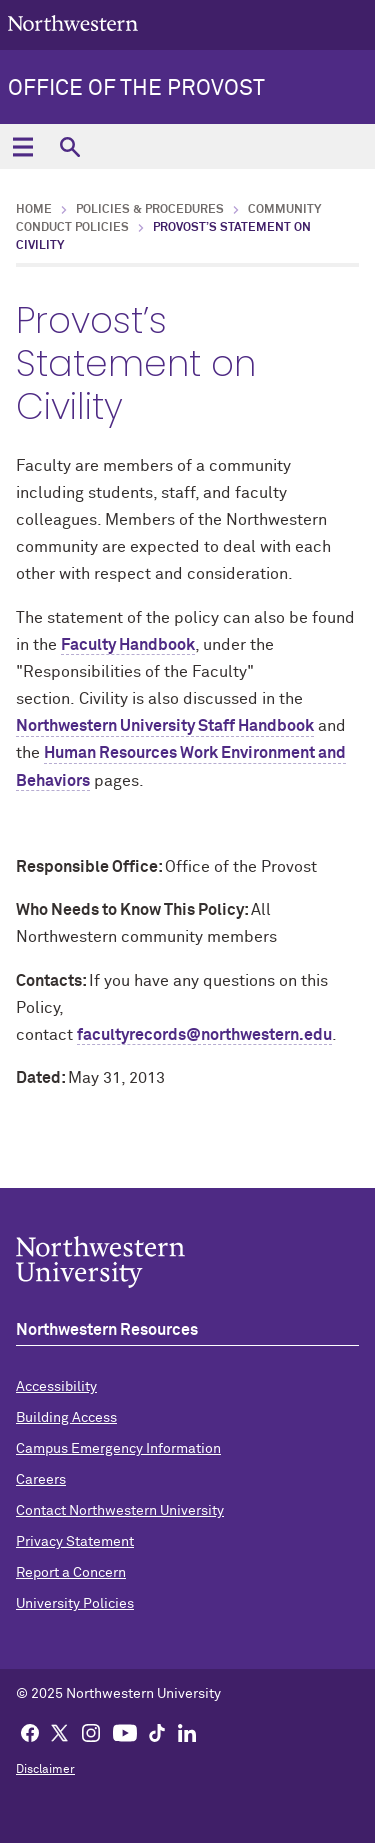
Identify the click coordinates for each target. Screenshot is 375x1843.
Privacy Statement (75, 1542)
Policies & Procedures (150, 210)
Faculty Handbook (128, 645)
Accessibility (56, 1387)
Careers (41, 1480)
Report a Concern (71, 1573)
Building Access (66, 1418)
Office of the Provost (136, 89)
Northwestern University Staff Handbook (165, 726)
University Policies (75, 1604)
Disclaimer (45, 1770)
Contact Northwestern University (120, 1511)
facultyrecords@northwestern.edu (204, 1035)
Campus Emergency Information (118, 1449)
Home (34, 210)
